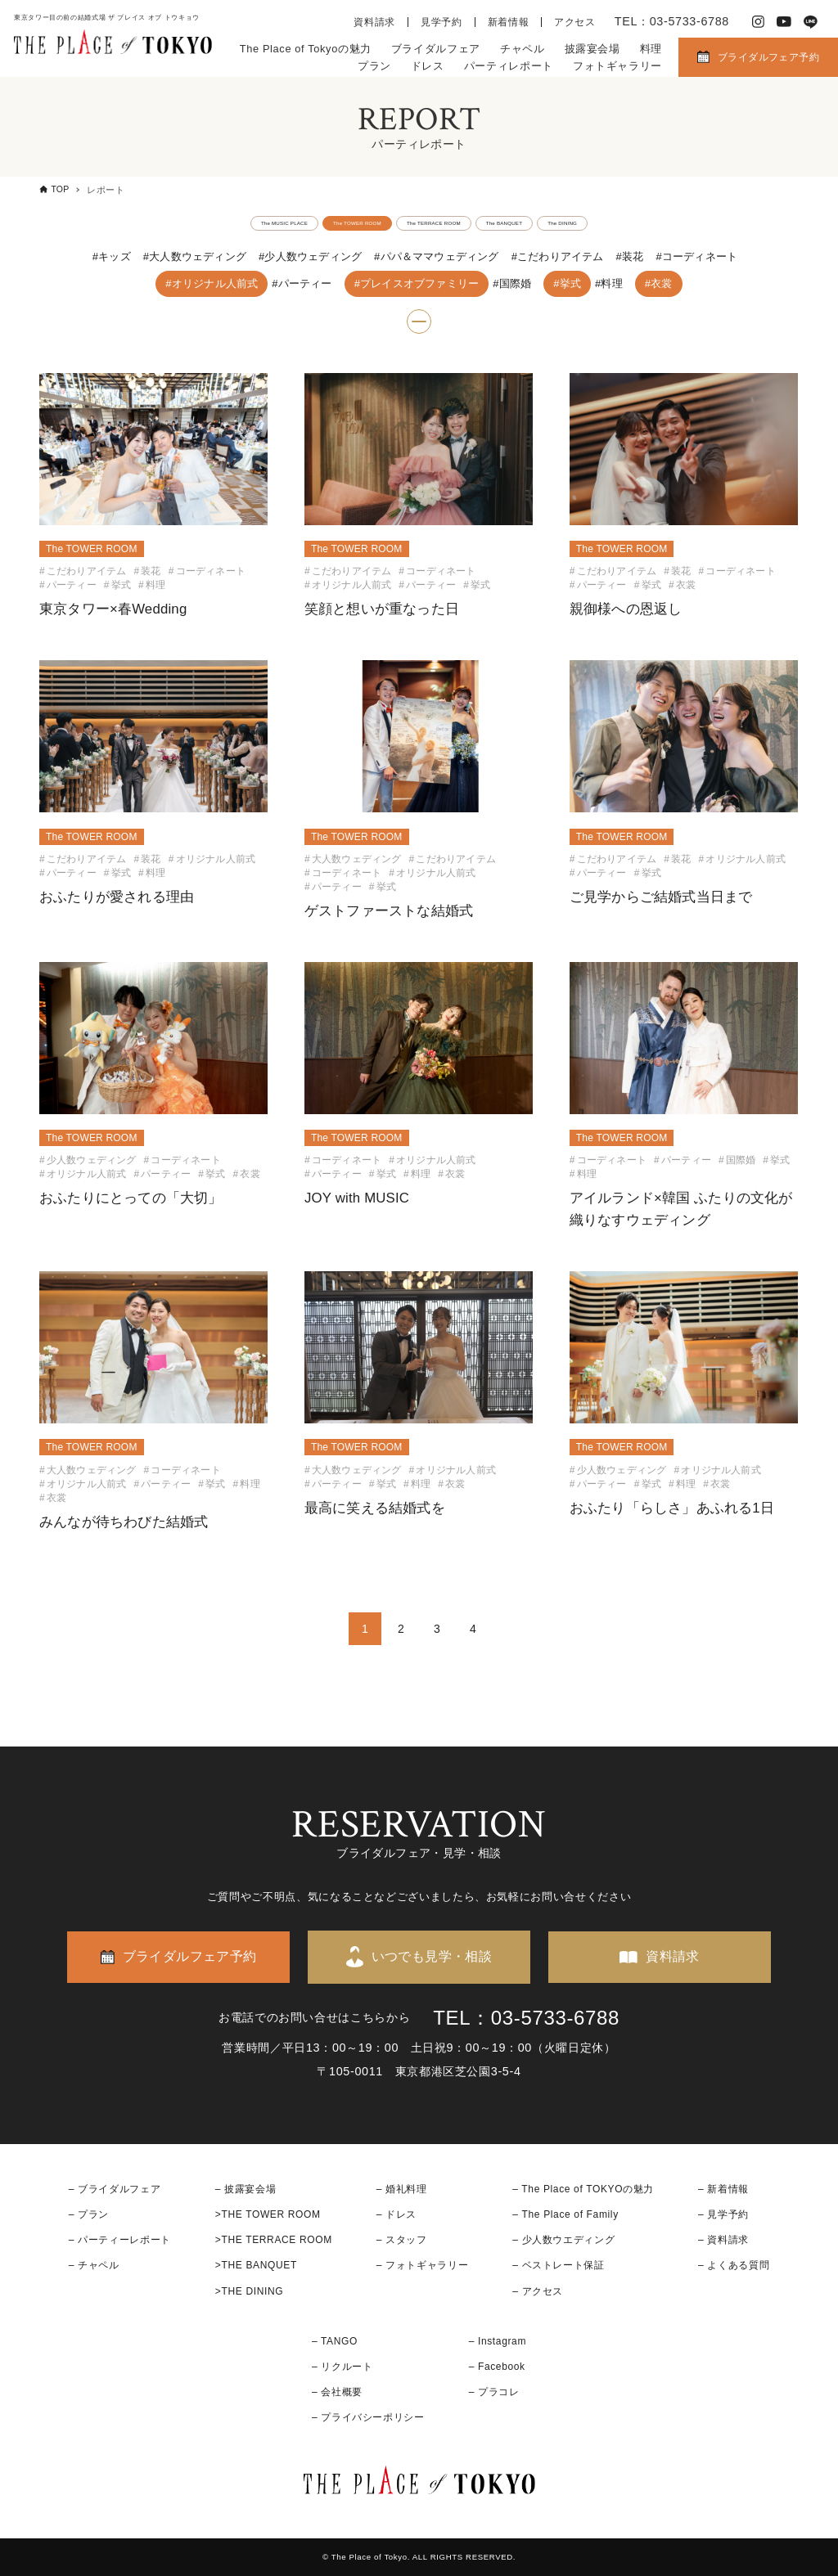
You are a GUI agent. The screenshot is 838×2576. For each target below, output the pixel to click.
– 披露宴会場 (246, 2189)
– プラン (89, 2214)
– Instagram (497, 2341)
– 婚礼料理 (401, 2189)
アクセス (575, 22)
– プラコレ (494, 2392)
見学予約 (441, 22)
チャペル (522, 49)
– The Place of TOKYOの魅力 (583, 2189)
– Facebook (497, 2366)
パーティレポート (508, 66)
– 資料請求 (723, 2240)
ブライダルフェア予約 (768, 57)
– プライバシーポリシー (368, 2417)
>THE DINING (249, 2291)
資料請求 (374, 22)
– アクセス (537, 2291)
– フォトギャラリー (422, 2265)
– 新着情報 (723, 2189)
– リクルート (342, 2366)
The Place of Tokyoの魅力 (306, 49)
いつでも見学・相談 (432, 1956)
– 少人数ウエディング (563, 2240)
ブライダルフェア (435, 49)
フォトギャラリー (617, 66)
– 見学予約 (723, 2214)
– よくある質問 (733, 2265)
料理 (651, 49)
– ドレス (396, 2214)
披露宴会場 (592, 49)
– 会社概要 (337, 2392)
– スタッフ (401, 2240)
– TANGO (335, 2341)
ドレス (427, 66)
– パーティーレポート (120, 2240)
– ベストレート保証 (558, 2265)
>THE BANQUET (256, 2265)
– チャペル (94, 2265)
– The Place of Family (565, 2214)
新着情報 (508, 22)
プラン (374, 66)
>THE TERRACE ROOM (273, 2240)
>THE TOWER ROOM (268, 2214)
